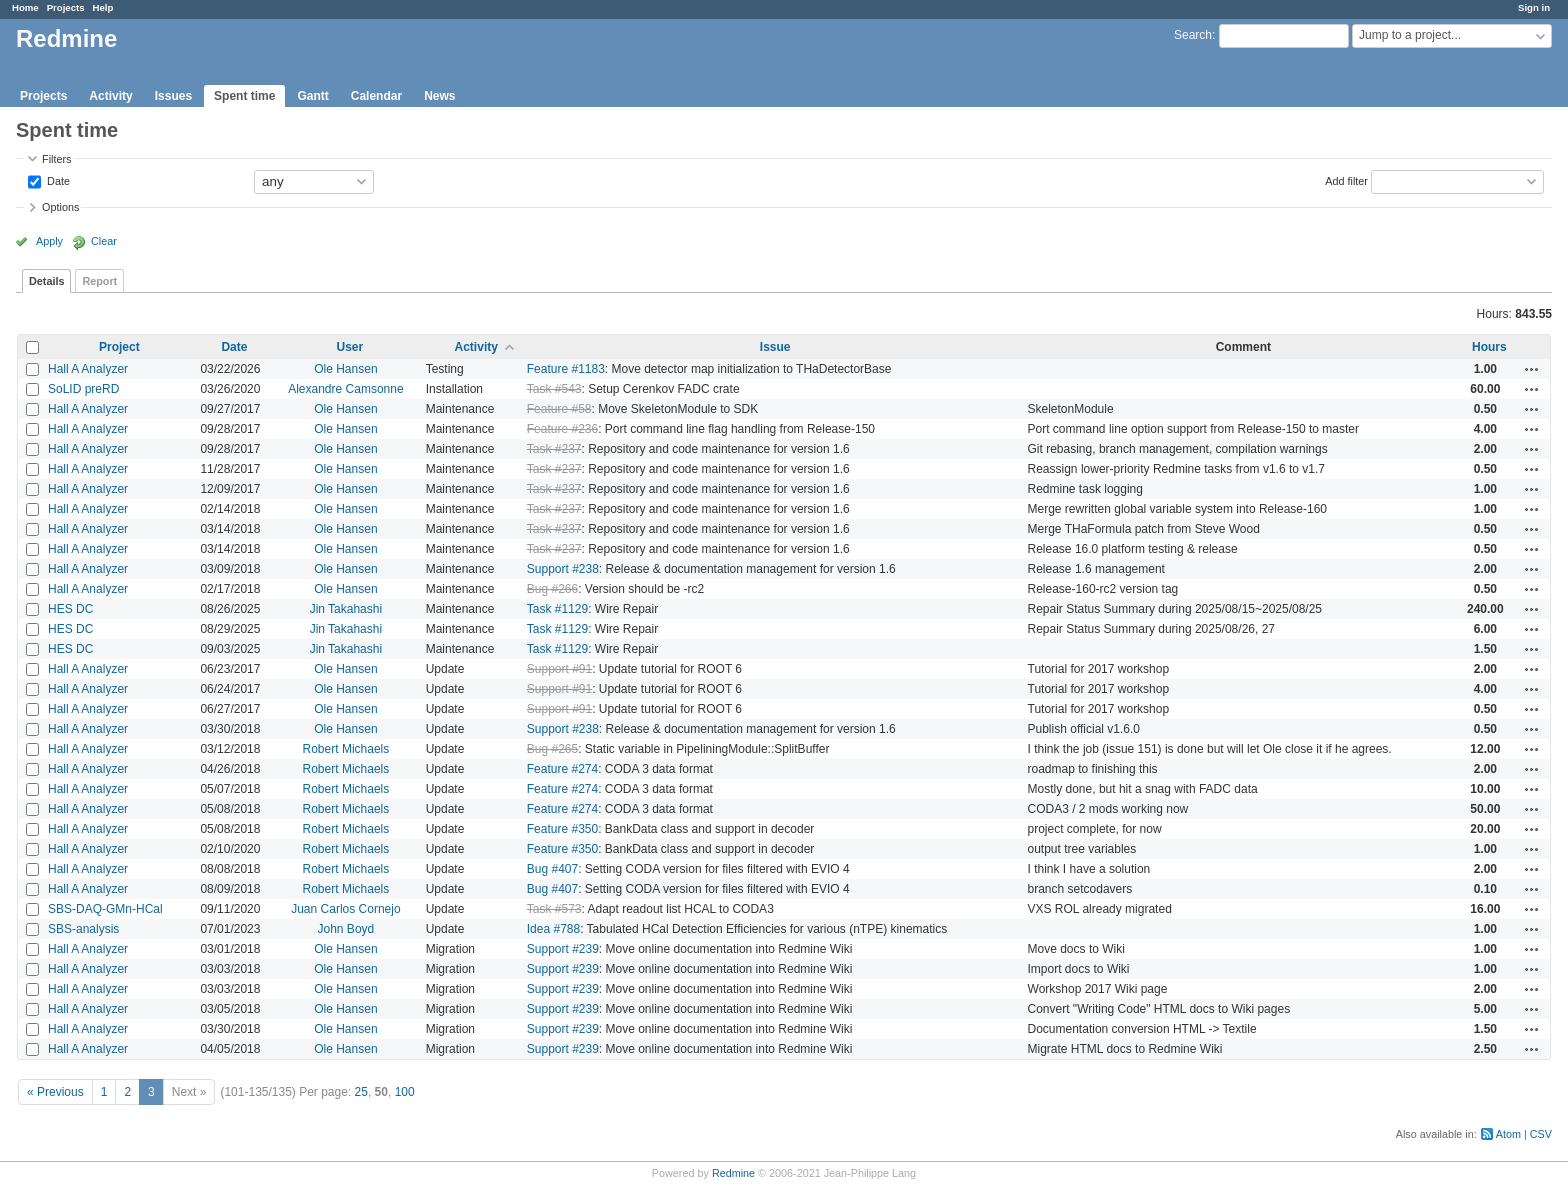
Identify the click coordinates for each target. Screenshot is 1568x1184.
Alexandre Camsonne (345, 389)
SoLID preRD (83, 389)
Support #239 (563, 949)
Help (103, 7)
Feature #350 (562, 829)
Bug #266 (552, 589)
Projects (66, 7)
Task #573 (554, 909)
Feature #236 (562, 429)
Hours (1489, 347)
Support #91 (559, 669)
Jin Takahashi (346, 609)
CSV (1541, 1134)
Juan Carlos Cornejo (345, 909)
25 (361, 1092)
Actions (1532, 369)
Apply (49, 241)
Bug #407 (552, 869)
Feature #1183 (566, 369)
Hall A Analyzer (88, 369)
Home (25, 7)
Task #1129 (557, 609)
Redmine (733, 1173)
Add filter (1346, 180)
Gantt (312, 96)
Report (99, 281)
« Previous (55, 1092)
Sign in (1534, 7)
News (439, 96)
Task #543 (554, 389)
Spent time (244, 96)
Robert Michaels (346, 749)
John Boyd (346, 929)
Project (119, 347)
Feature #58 (559, 409)
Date (57, 180)
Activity (110, 96)
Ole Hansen (345, 369)
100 (405, 1092)
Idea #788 (553, 929)
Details (46, 281)
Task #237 (554, 449)
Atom (1508, 1134)
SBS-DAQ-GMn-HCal (105, 909)
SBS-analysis (83, 929)
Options (60, 207)
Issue (775, 347)
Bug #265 (552, 749)
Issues (173, 96)
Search (1193, 35)
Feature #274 (562, 769)
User (350, 347)
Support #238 (563, 569)
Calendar (376, 96)
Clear (104, 241)
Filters (56, 159)
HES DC (70, 609)
